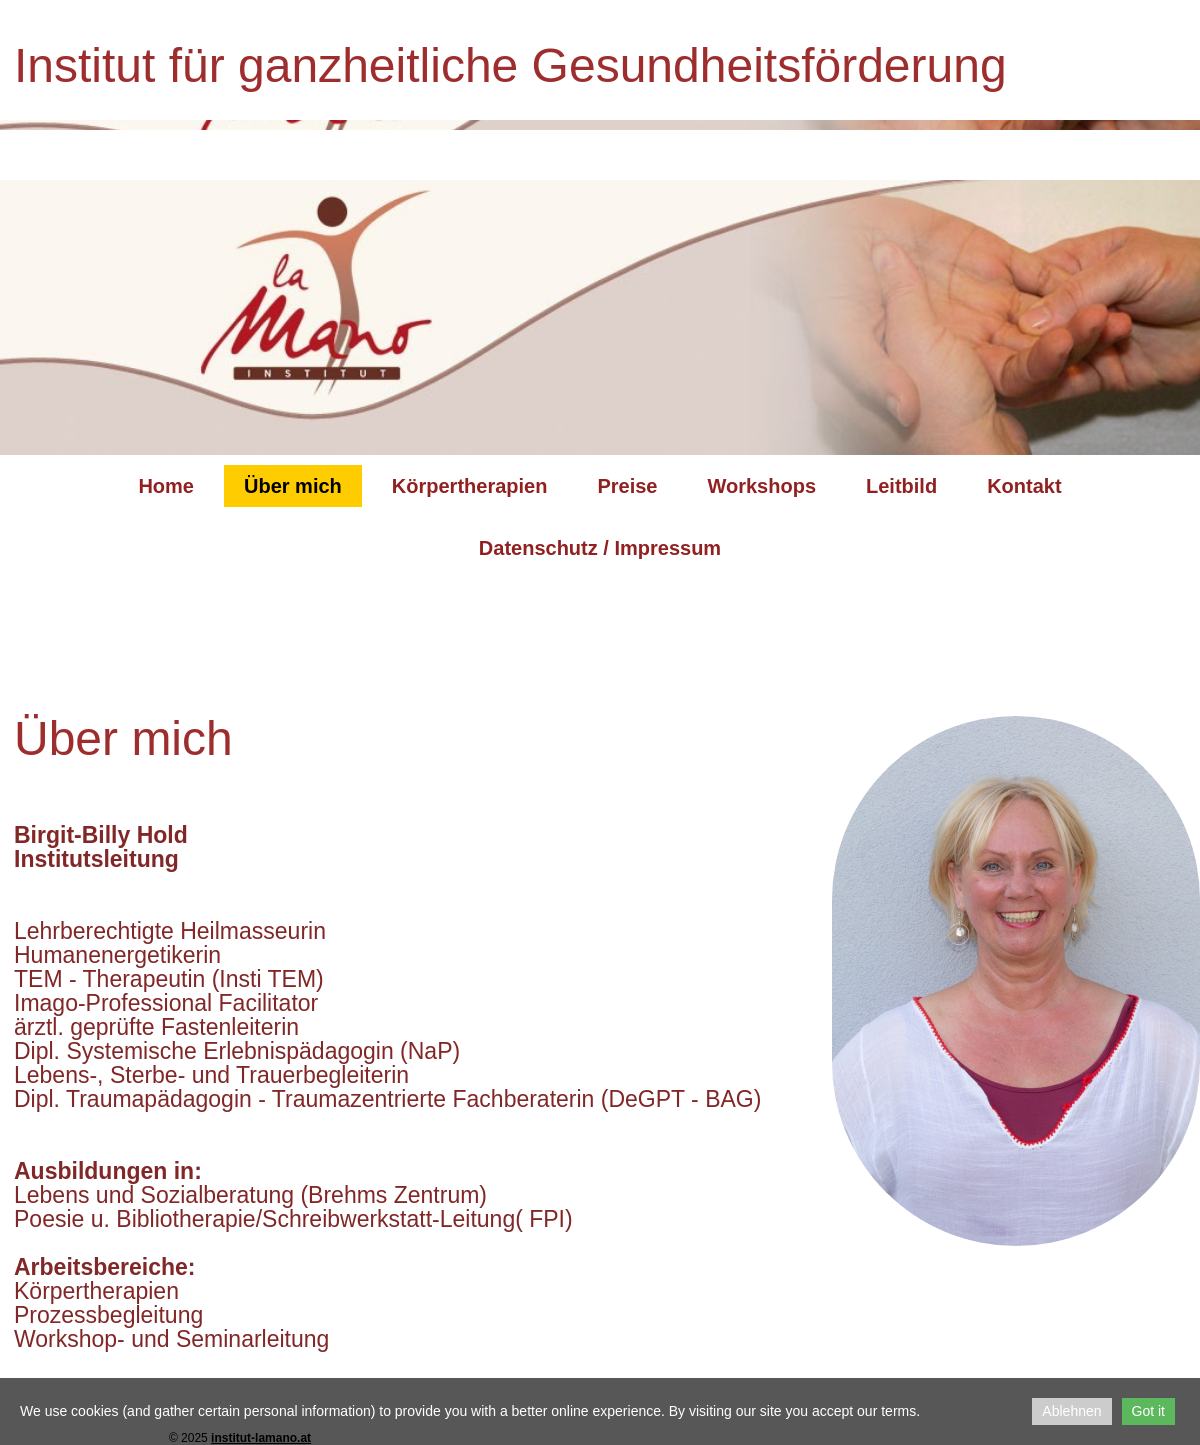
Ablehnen (1071, 1411)
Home (166, 486)
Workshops (761, 486)
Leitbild (901, 486)
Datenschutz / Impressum (600, 548)
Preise (627, 486)
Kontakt (1024, 486)
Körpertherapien (470, 486)
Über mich (293, 486)
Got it (1148, 1411)
